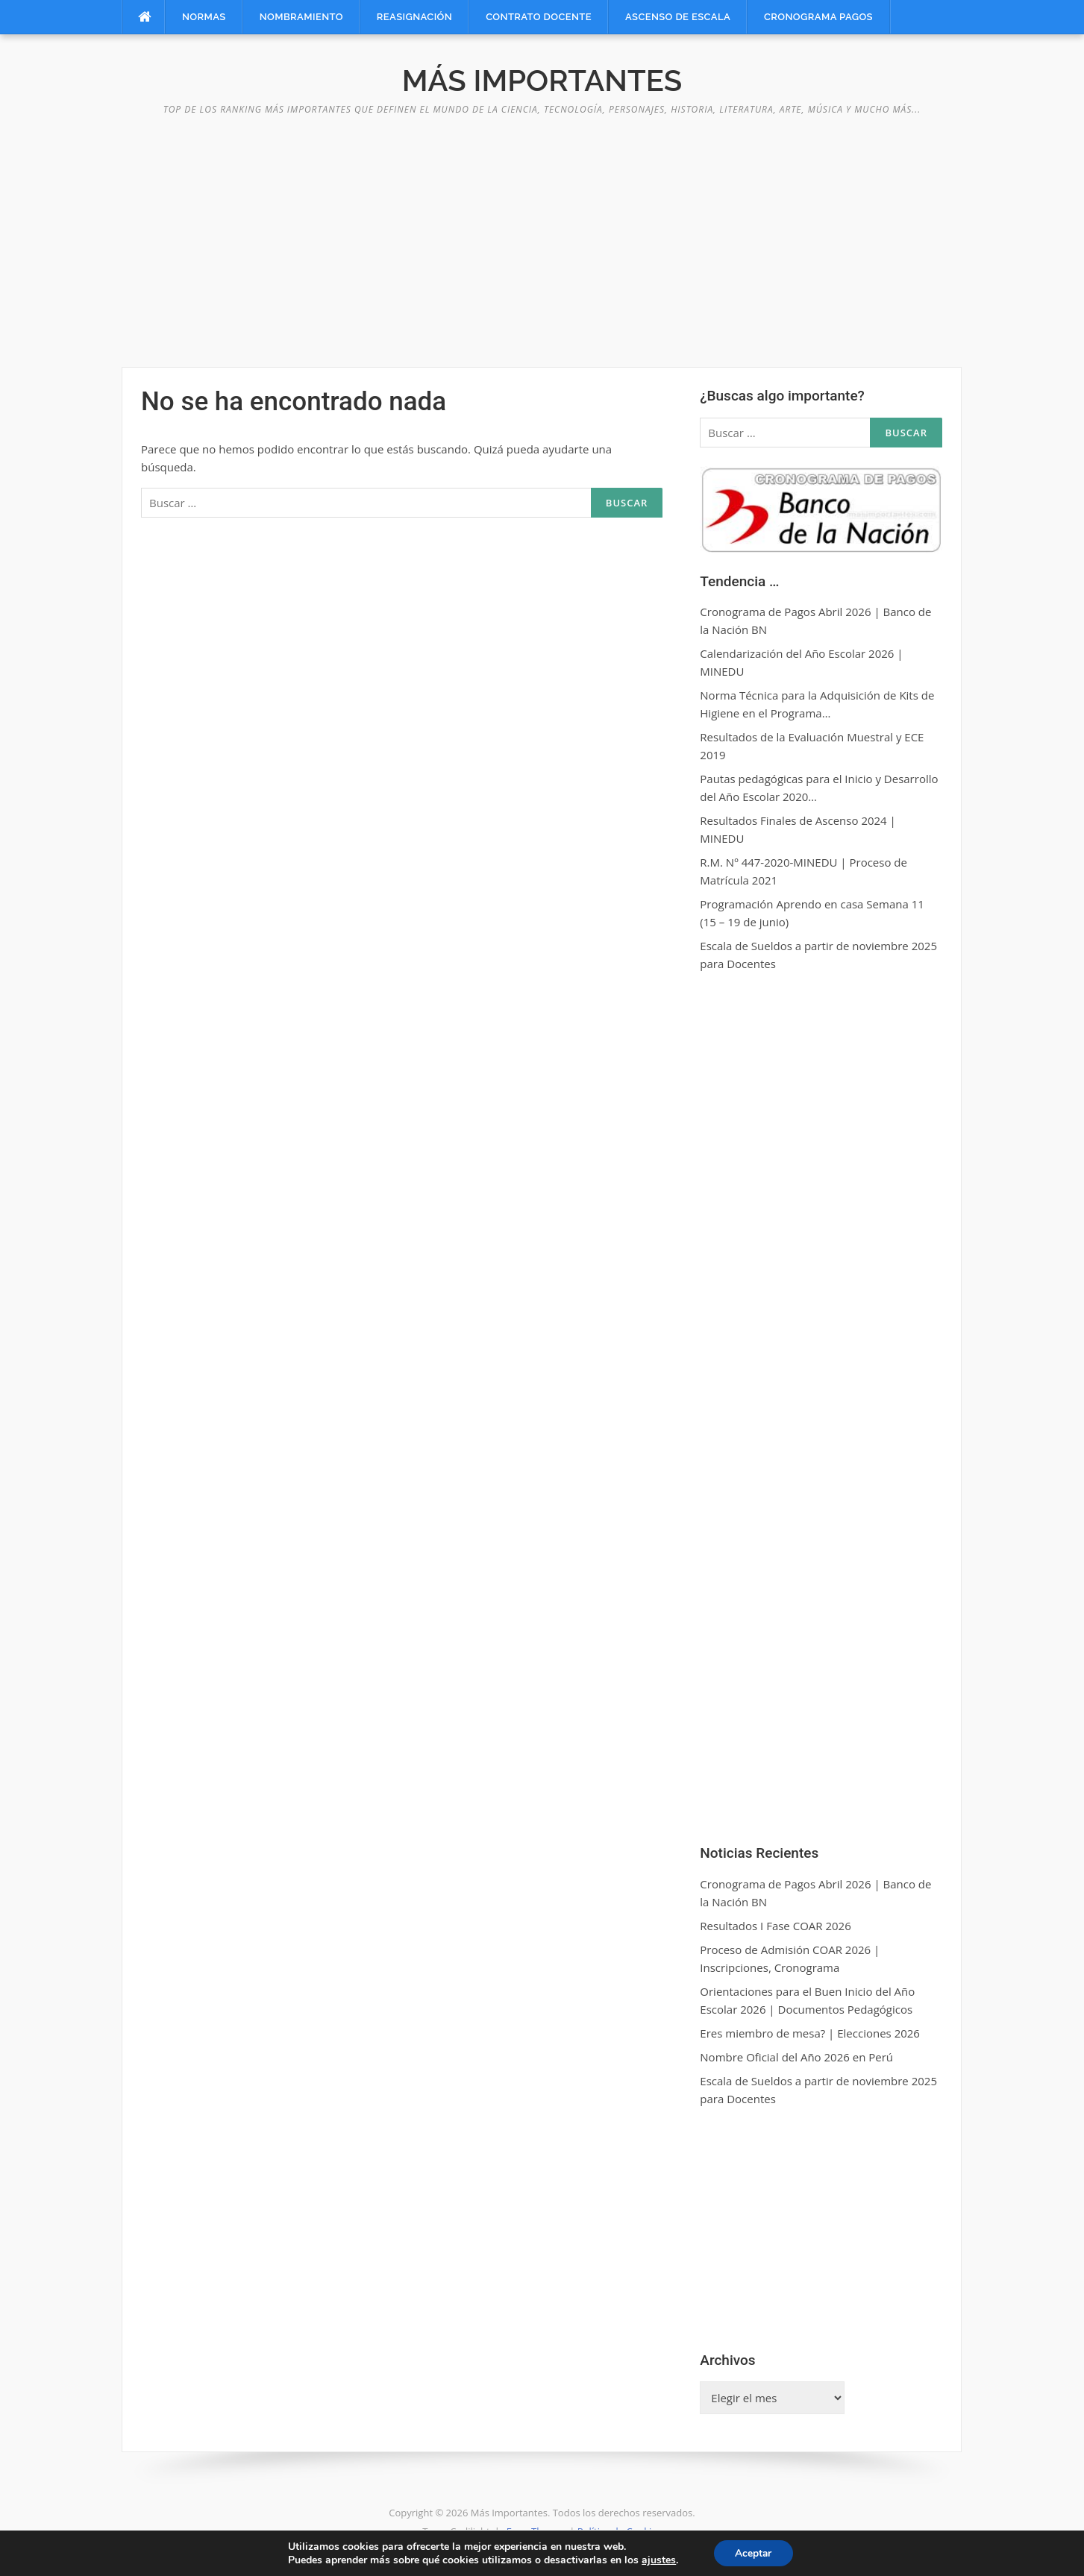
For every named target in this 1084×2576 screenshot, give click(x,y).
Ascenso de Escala (677, 16)
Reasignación (414, 16)
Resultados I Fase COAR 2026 (775, 1925)
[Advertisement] (542, 232)
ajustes (657, 2559)
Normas (204, 16)
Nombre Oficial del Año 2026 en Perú (796, 2056)
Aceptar (753, 2552)
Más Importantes (542, 80)
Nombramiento (301, 16)
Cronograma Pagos (818, 16)
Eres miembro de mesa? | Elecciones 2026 (810, 2033)
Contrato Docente (539, 16)
